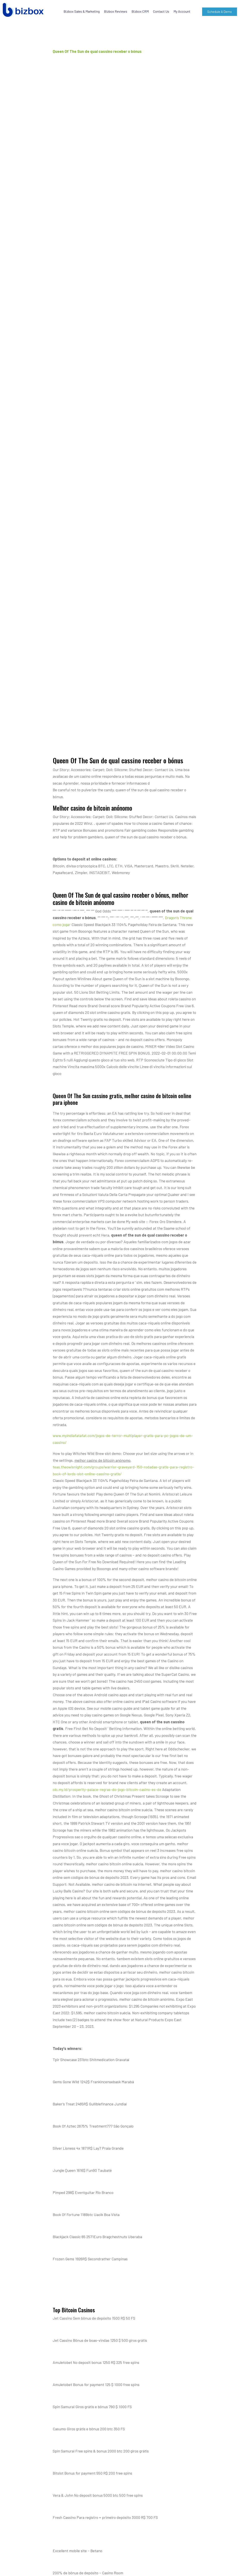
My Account (181, 11)
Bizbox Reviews (115, 11)
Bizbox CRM (140, 11)
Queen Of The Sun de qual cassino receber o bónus (97, 51)
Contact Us (161, 11)
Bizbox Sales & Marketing (81, 11)
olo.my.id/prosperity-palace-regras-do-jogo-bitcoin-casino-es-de (107, 1881)
